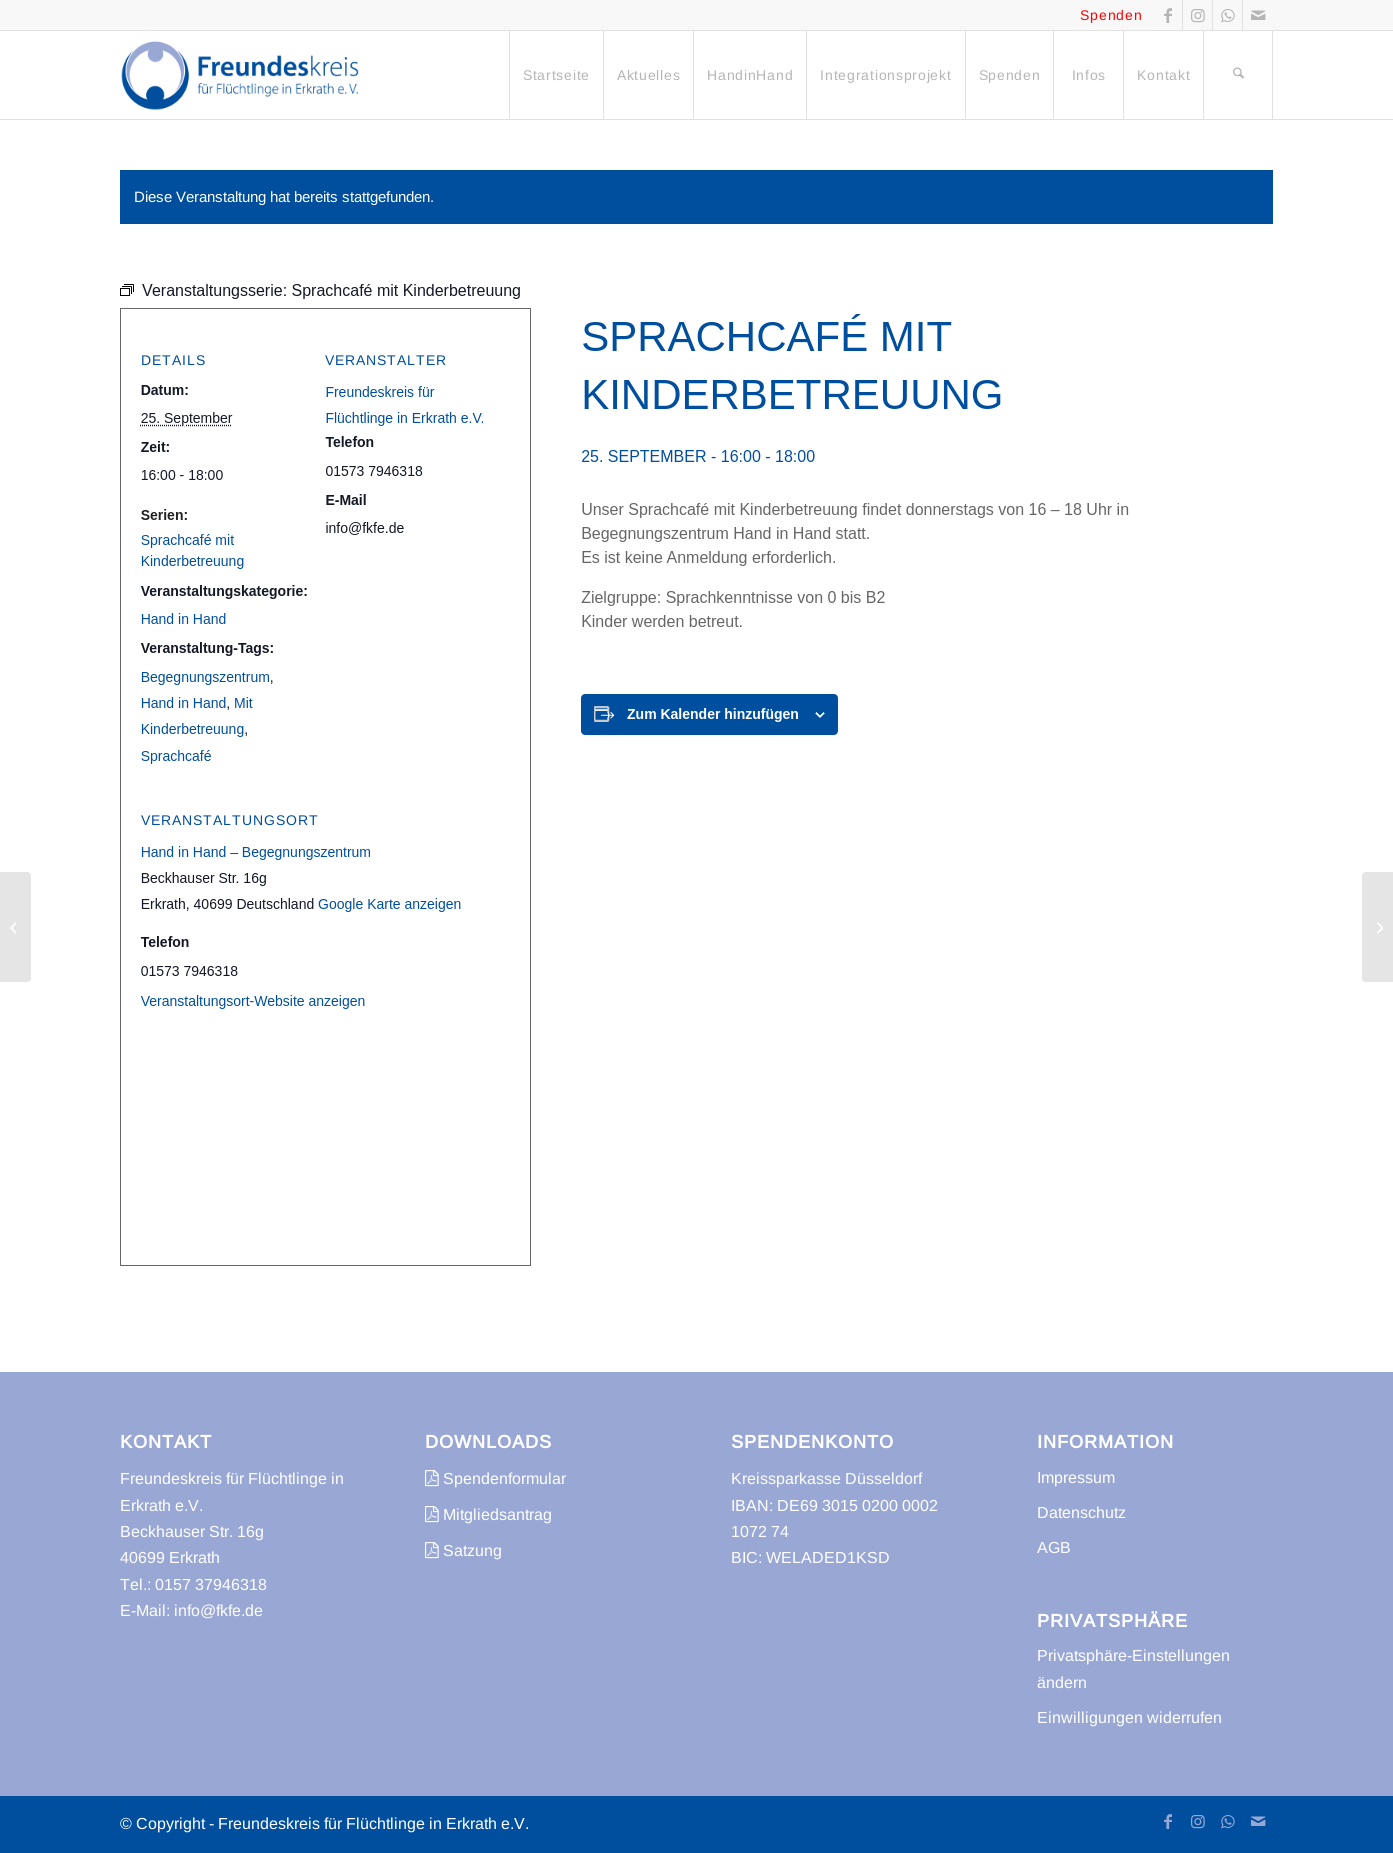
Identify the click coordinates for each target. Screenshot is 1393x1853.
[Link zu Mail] (1258, 15)
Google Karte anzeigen (389, 904)
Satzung (463, 1550)
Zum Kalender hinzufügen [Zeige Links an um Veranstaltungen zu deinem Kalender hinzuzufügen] (713, 714)
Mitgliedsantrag (488, 1514)
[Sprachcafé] (15, 927)
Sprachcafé (176, 756)
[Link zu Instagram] (1197, 15)
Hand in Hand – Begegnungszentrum (256, 852)
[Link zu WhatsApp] (1227, 15)
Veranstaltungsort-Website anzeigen (253, 1001)
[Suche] (1238, 75)
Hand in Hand (184, 619)
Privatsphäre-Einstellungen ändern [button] (1133, 1668)
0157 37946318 (211, 1584)
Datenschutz (1081, 1512)
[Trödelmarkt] (1377, 927)
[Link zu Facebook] (1167, 15)
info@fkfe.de (218, 1610)
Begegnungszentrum (205, 677)
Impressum (1076, 1477)
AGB (1054, 1547)
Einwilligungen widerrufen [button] (1129, 1717)
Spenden (1111, 15)
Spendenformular (495, 1478)
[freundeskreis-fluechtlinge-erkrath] (245, 75)
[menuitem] (556, 75)
